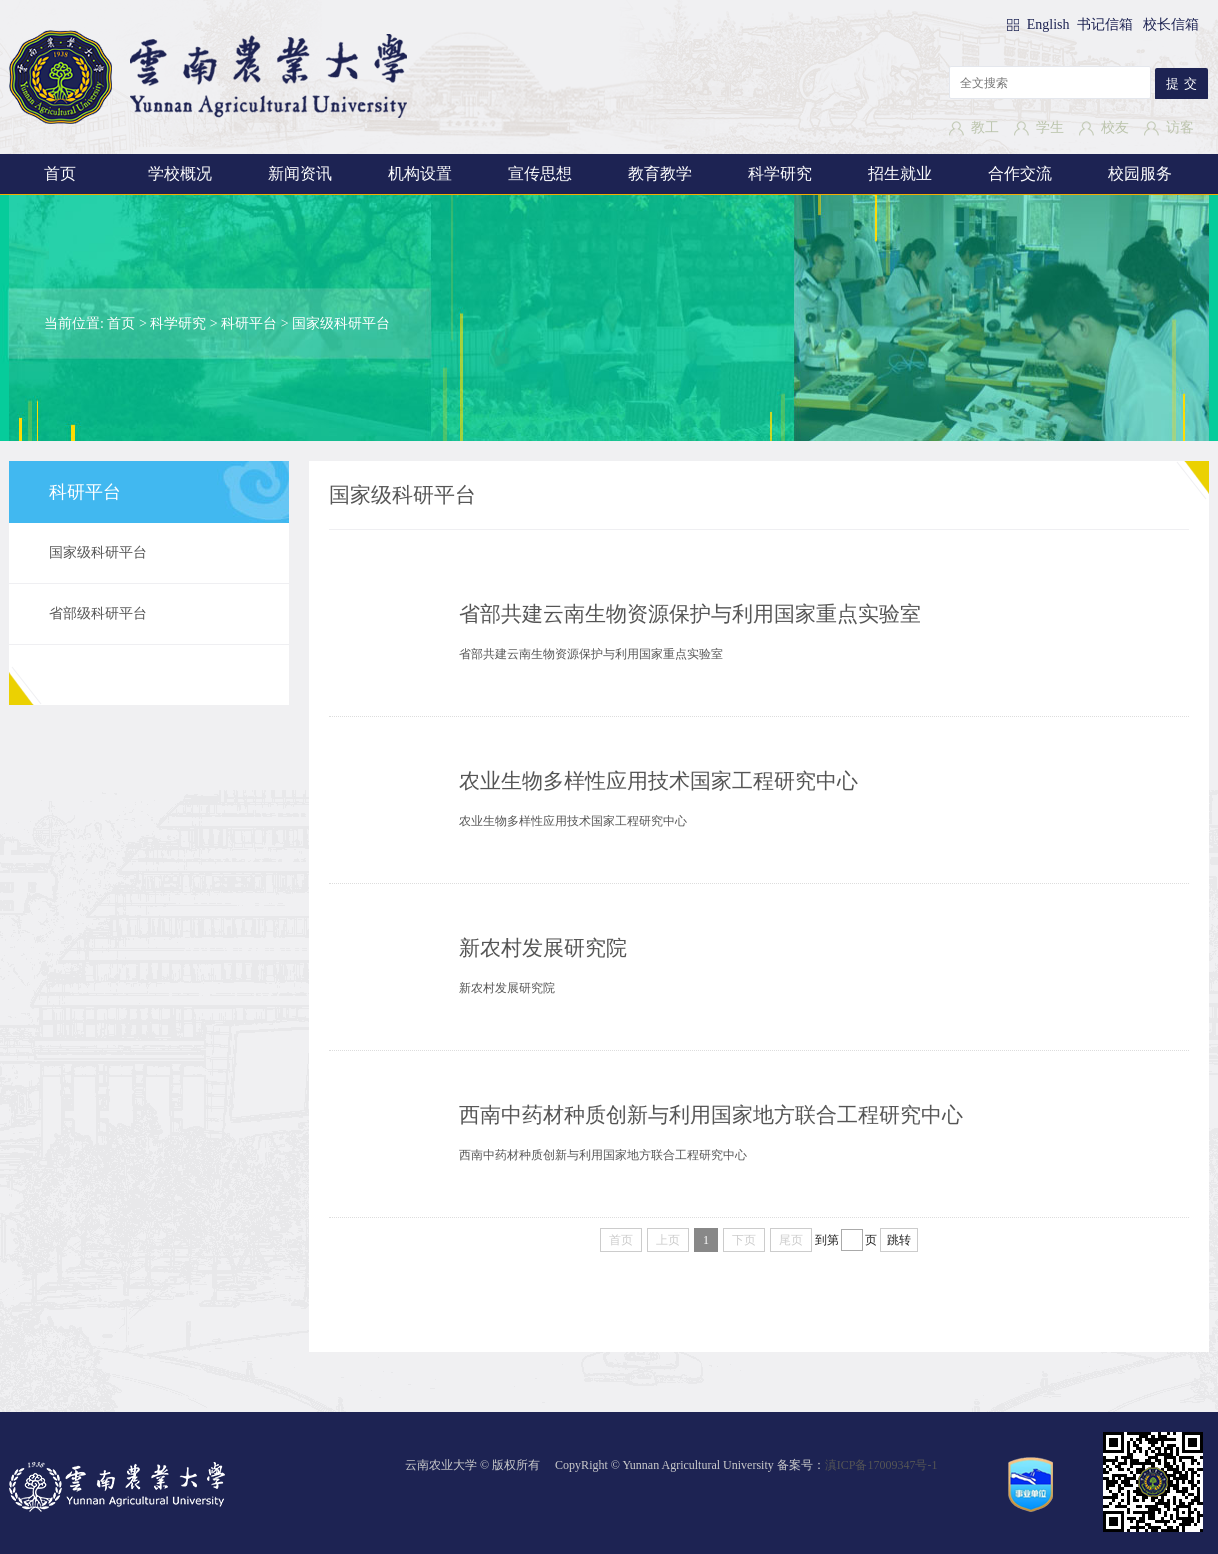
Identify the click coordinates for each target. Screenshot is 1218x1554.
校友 (1115, 127)
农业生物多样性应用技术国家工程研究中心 (658, 781)
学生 (1050, 127)
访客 (1180, 127)
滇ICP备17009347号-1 (881, 1465)
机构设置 (420, 173)
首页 (60, 173)
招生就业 (900, 173)
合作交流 (1020, 173)
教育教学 (660, 173)
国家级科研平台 (341, 323)
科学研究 (780, 173)
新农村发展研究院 (543, 948)
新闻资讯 (300, 173)
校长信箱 (1171, 24)
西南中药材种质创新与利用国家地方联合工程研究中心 (711, 1115)
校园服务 (1140, 173)
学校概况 (180, 173)
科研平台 (249, 323)
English (1050, 24)
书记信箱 (1105, 24)
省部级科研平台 (98, 613)
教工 (985, 127)
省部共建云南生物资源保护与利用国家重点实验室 (690, 614)
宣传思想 (540, 173)
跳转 (899, 1240)
